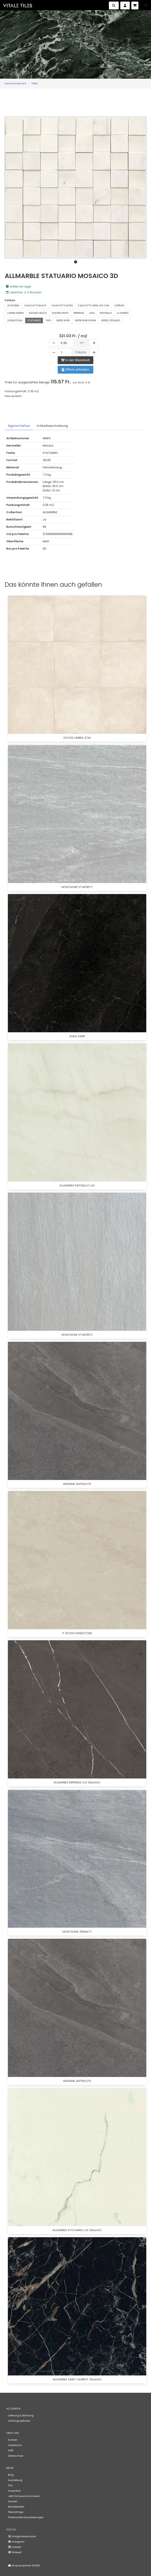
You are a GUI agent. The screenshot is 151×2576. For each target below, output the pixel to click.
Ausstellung (15, 2480)
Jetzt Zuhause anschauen (24, 2496)
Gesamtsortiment (15, 83)
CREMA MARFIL (15, 313)
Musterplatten (16, 2506)
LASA (92, 313)
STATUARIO (34, 320)
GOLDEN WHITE (60, 313)
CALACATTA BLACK (35, 305)
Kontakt (12, 2440)
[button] (146, 5)
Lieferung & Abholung (21, 2415)
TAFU (48, 320)
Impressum (15, 2445)
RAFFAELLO (106, 313)
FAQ (10, 2485)
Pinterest (14, 2552)
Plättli (34, 83)
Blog (11, 2475)
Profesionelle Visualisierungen (26, 2517)
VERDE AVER (63, 320)
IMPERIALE (78, 313)
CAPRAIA (119, 305)
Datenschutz (15, 2455)
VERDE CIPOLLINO (110, 320)
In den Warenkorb (75, 360)
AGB (10, 2450)
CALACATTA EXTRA (62, 305)
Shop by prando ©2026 (24, 2565)
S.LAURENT (123, 313)
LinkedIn (14, 2547)
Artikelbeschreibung (52, 426)
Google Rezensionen (22, 2536)
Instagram (16, 2541)
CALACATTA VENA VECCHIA (93, 305)
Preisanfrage (15, 2512)
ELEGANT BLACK (38, 313)
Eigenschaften (19, 426)
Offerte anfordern (75, 369)
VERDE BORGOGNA (85, 320)
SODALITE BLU (15, 320)
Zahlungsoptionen (19, 2420)
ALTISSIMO (13, 305)
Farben (10, 300)
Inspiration (14, 2490)
